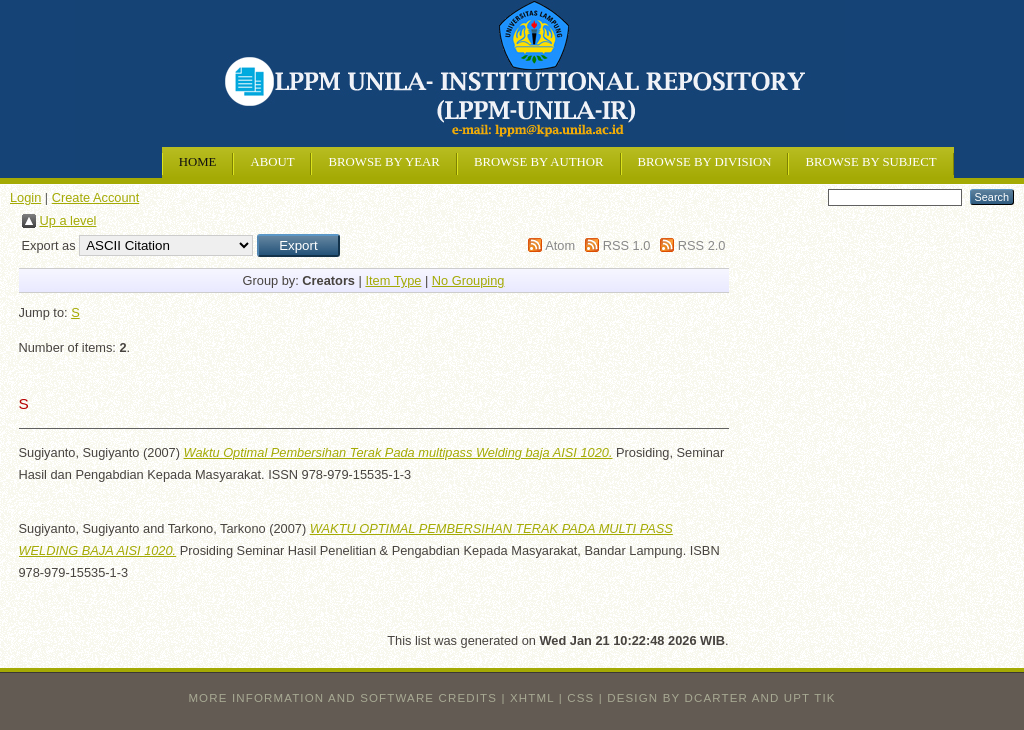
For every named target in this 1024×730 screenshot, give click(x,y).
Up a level (68, 220)
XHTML (532, 698)
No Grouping (468, 280)
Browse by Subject (870, 162)
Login (25, 197)
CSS (580, 698)
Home (198, 162)
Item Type (393, 280)
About (272, 162)
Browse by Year (383, 162)
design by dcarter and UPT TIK (721, 698)
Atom (560, 245)
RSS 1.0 (627, 245)
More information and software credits (342, 698)
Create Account (96, 197)
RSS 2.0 (702, 245)
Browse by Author (539, 162)
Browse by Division (705, 162)
